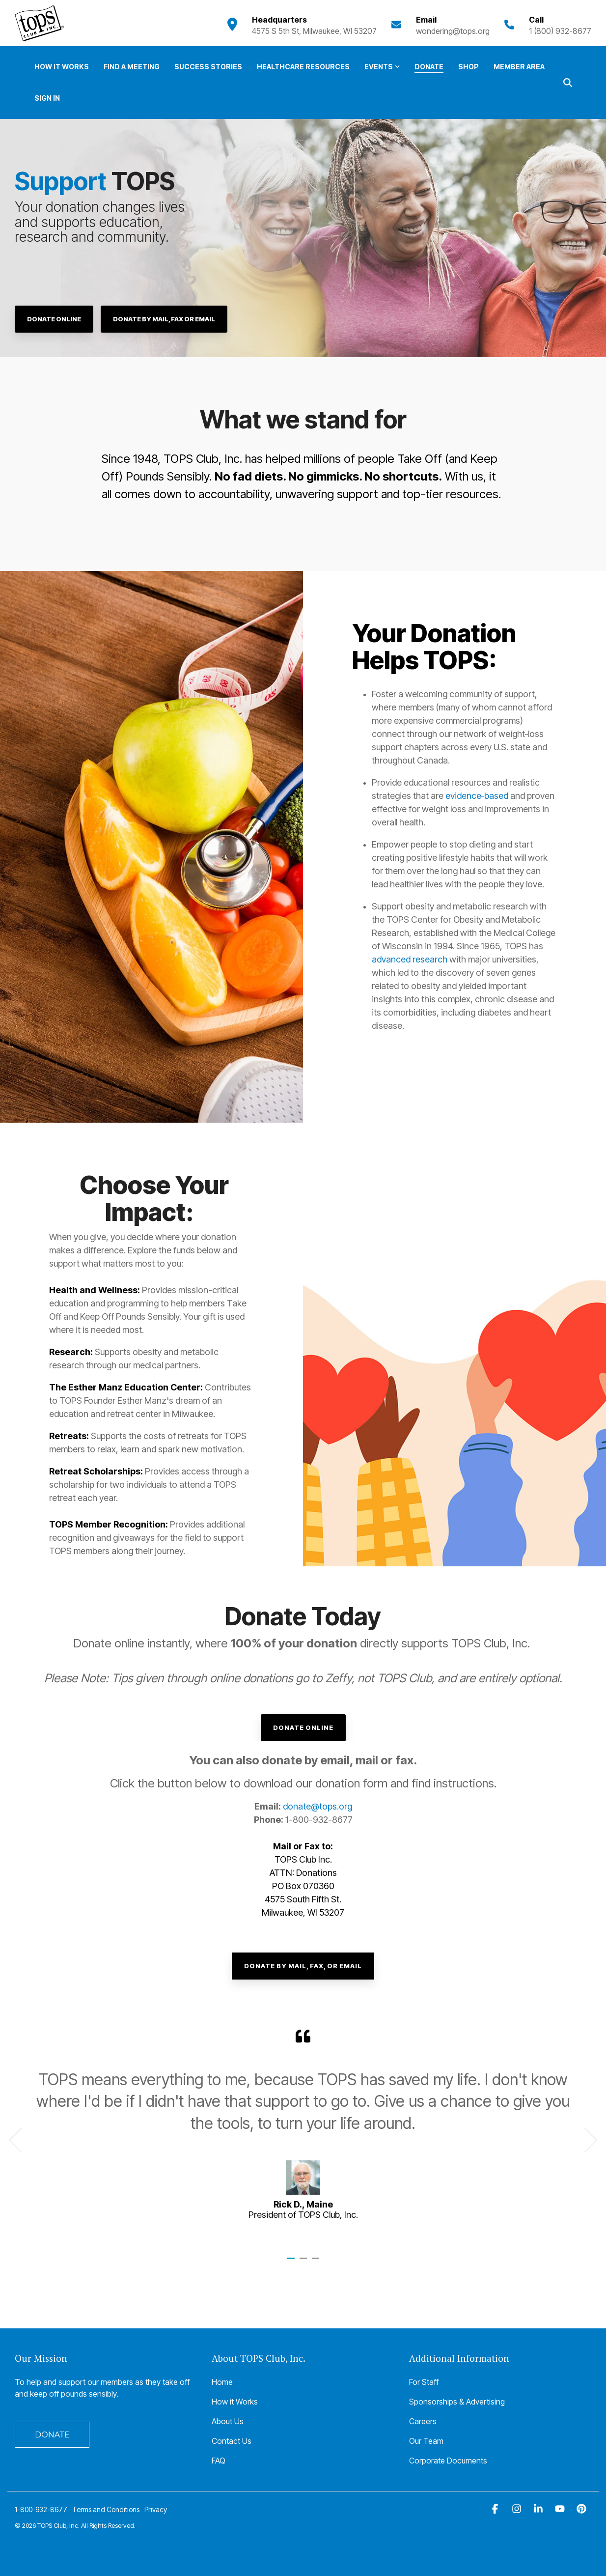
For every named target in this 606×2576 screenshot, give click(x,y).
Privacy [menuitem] (155, 2509)
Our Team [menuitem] (426, 2441)
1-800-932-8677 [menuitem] (41, 2509)
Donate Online (303, 1727)
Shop (468, 66)
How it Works (61, 66)
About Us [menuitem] (228, 2421)
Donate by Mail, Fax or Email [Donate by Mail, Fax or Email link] (164, 319)
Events (382, 66)
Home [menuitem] (222, 2382)
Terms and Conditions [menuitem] (105, 2509)
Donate (428, 66)
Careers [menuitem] (423, 2421)
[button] (496, 2509)
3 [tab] (317, 2262)
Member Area (519, 66)
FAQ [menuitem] (218, 2460)
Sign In (47, 98)
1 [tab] (292, 2262)
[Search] (567, 82)
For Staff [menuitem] (424, 2382)
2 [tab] (304, 2262)
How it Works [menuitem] (235, 2401)
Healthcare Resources (303, 66)
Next (585, 2139)
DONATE (52, 2434)
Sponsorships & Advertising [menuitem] (457, 2401)
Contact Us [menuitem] (231, 2441)
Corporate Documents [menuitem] (448, 2460)
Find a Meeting (132, 66)
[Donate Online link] (54, 319)
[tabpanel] (303, 2135)
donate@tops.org (317, 1806)
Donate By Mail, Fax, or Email (303, 1966)
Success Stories (208, 66)
